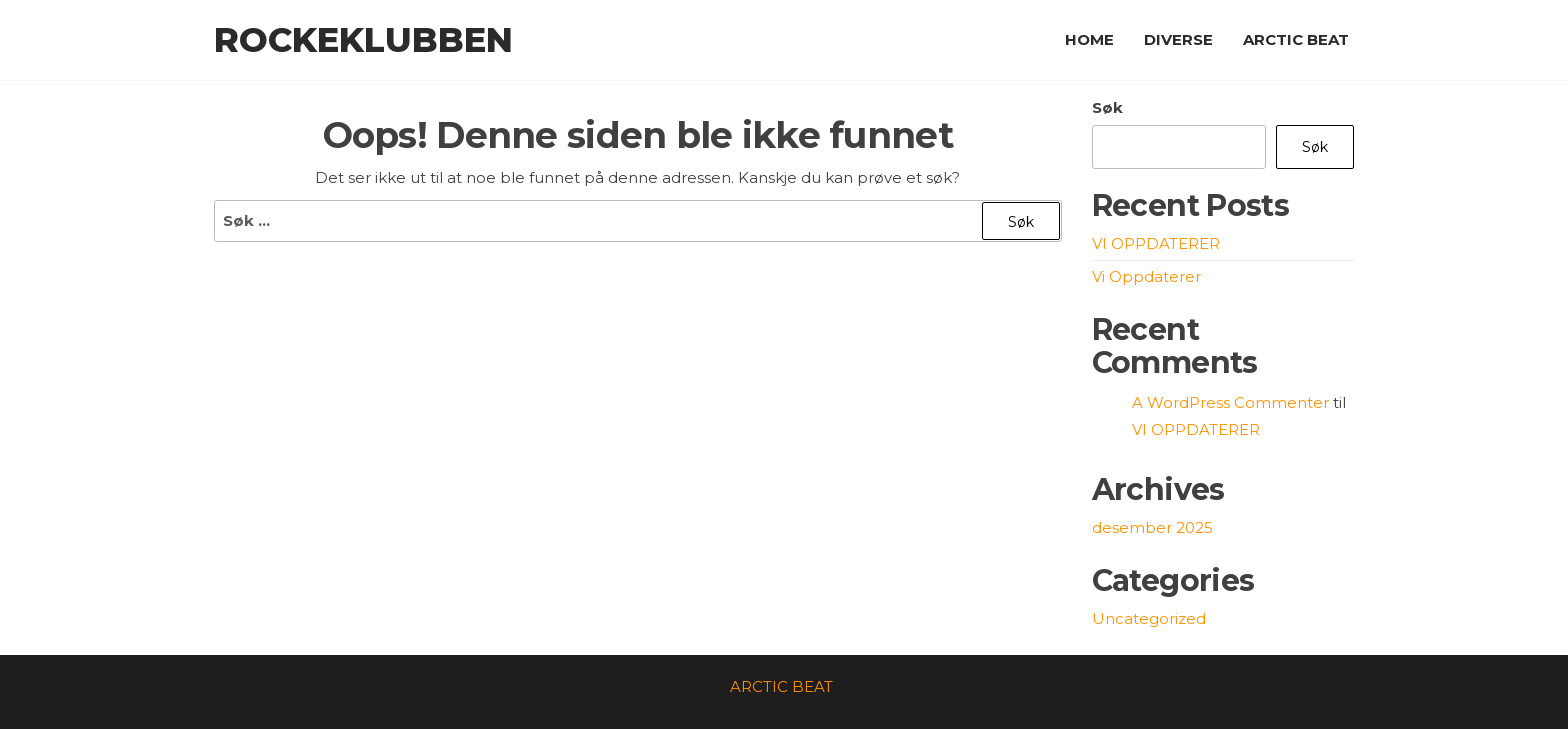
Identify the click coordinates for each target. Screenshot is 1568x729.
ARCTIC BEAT (1296, 39)
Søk (1107, 107)
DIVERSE (1178, 39)
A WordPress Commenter (1230, 402)
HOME (1089, 39)
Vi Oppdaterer (1146, 276)
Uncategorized (1149, 618)
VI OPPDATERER (1156, 243)
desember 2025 (1152, 527)
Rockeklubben (363, 40)
